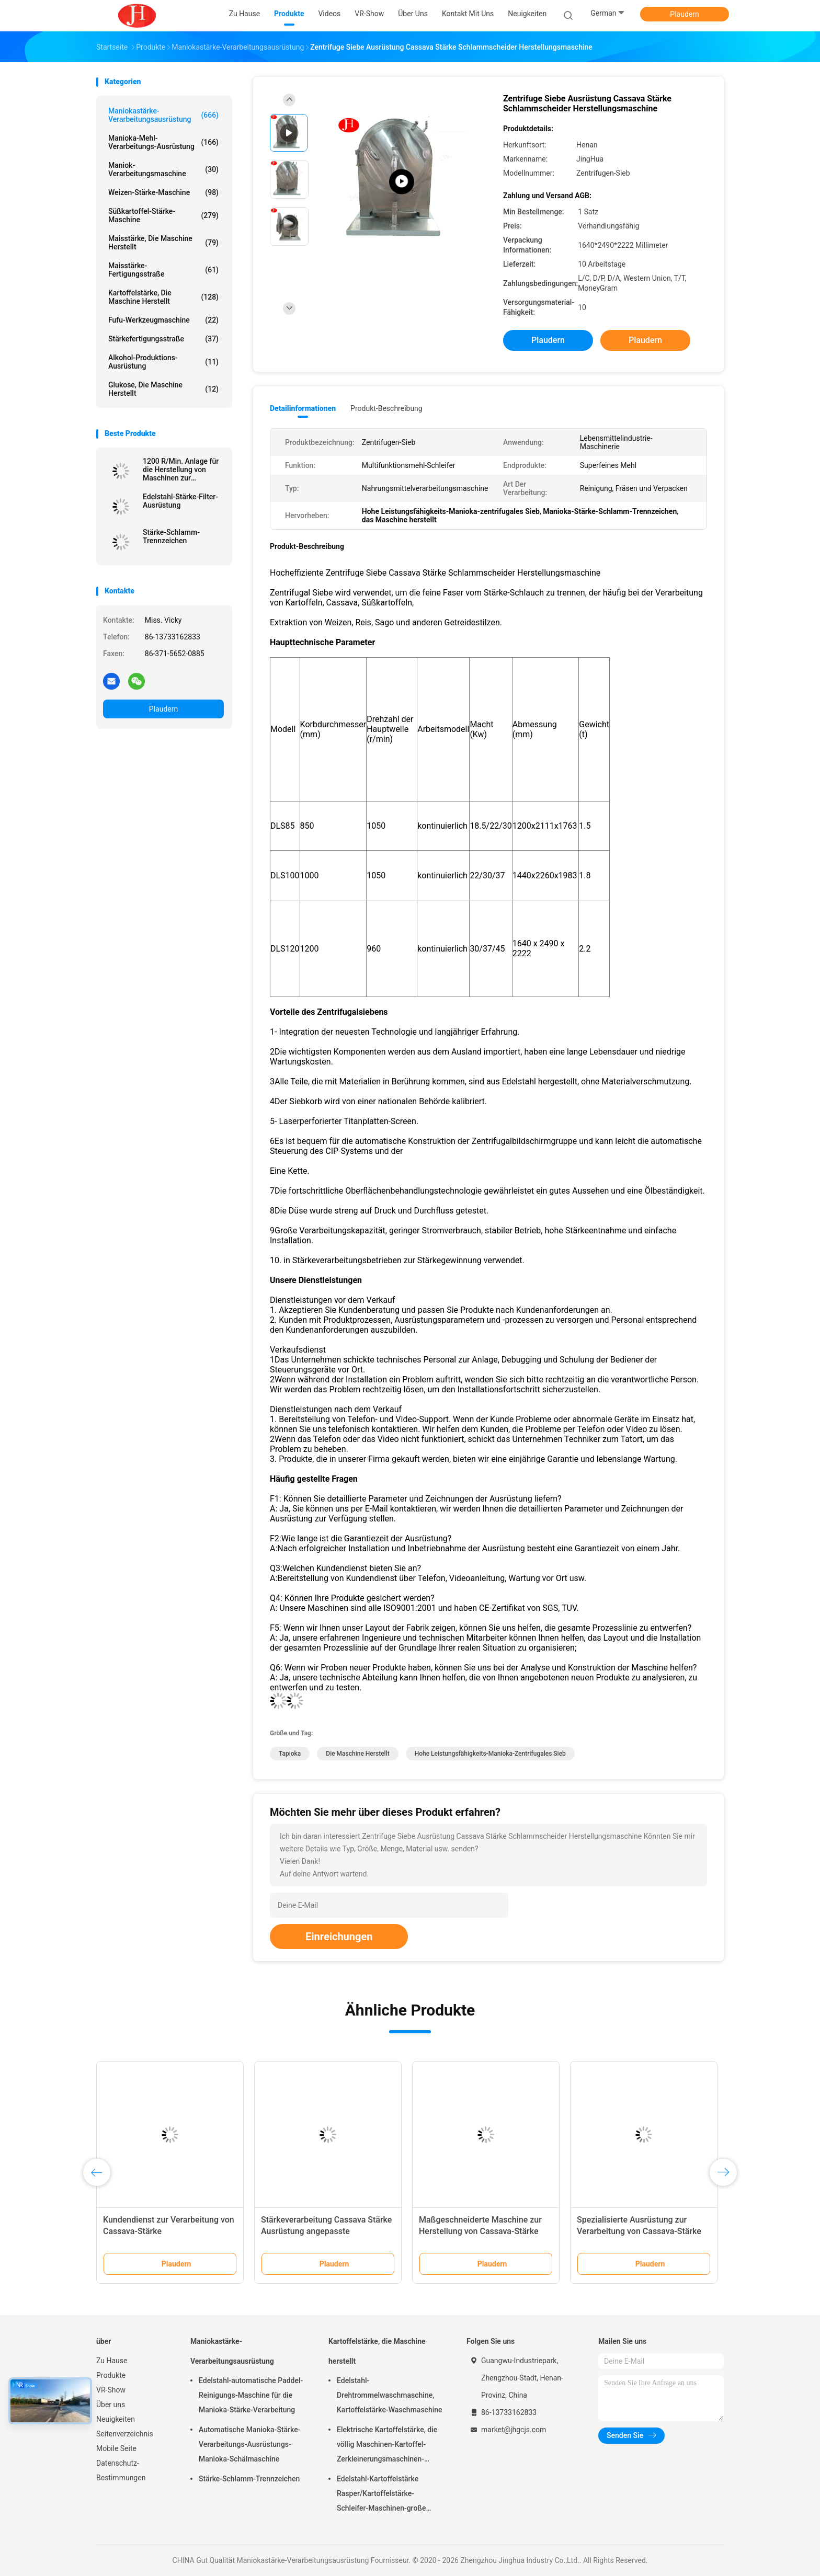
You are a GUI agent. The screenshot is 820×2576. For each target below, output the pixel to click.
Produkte (111, 2375)
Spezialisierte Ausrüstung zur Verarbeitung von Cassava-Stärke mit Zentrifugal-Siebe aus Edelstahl (642, 2231)
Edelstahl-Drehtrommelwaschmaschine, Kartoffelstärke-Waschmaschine (389, 2395)
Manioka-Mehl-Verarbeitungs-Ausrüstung (163, 142)
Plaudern (684, 14)
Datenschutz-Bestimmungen (120, 2470)
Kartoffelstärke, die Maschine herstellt (163, 297)
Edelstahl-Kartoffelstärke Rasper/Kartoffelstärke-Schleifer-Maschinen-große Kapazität (381, 2495)
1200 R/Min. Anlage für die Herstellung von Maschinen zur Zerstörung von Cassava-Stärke (181, 469)
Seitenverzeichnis (124, 2434)
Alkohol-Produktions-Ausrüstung (163, 361)
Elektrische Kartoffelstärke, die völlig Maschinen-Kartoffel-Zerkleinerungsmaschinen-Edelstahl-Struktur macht (387, 2445)
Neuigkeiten (115, 2419)
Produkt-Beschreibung (386, 408)
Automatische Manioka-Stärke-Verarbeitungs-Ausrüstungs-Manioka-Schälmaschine (249, 2444)
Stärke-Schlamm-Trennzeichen (171, 536)
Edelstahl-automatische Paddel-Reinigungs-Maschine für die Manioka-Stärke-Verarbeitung (251, 2395)
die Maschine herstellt (357, 1753)
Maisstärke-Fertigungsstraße (163, 269)
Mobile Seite (116, 2448)
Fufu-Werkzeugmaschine (163, 320)
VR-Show (111, 2390)
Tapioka (290, 1753)
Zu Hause (111, 2360)
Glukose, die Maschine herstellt (163, 389)
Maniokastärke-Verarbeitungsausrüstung (163, 115)
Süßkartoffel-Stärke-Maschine (163, 215)
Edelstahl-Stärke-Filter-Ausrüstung (180, 501)
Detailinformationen (303, 408)
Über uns (110, 2404)
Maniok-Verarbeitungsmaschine (163, 169)
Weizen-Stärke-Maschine (163, 192)
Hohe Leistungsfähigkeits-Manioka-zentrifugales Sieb (490, 1753)
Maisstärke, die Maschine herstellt (163, 242)
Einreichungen (338, 1936)
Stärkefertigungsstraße (163, 339)
